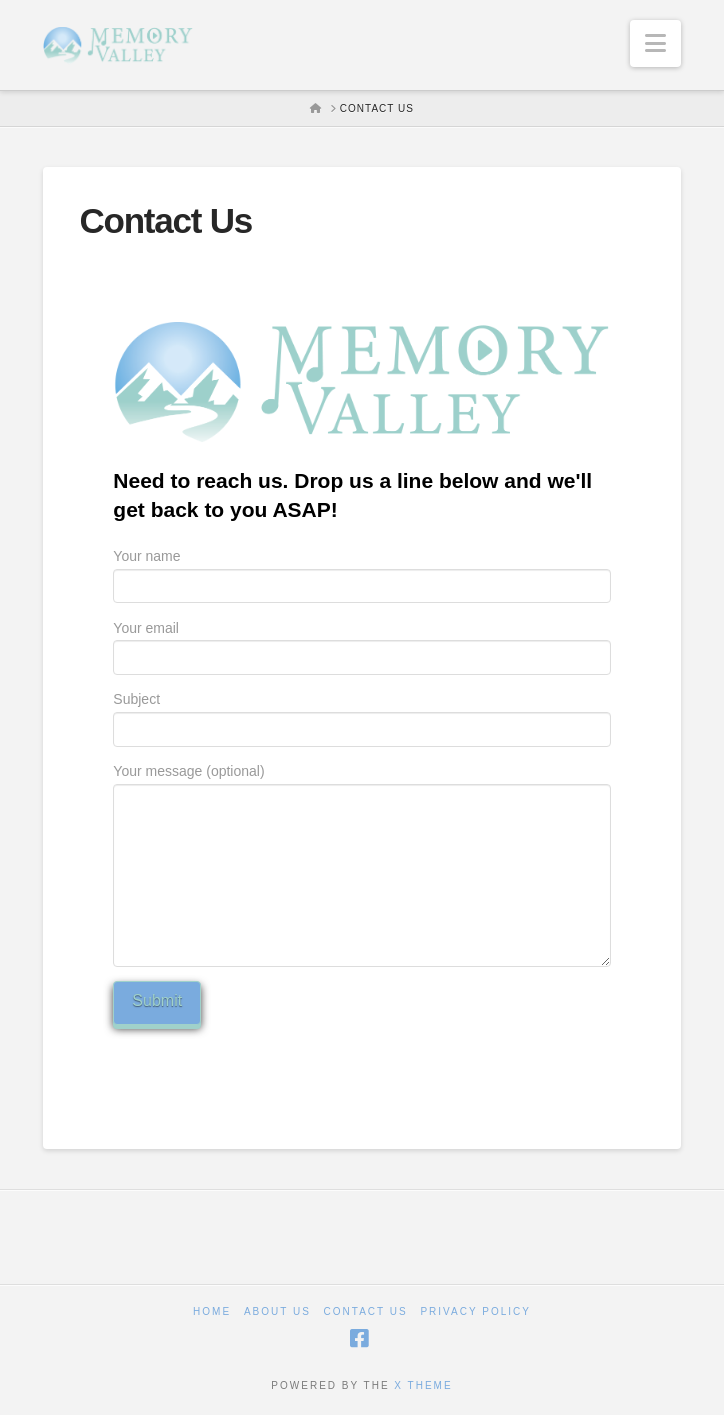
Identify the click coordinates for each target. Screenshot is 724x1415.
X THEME (423, 1385)
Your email (361, 644)
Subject (361, 715)
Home (212, 1311)
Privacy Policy (475, 1311)
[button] (655, 43)
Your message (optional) (361, 783)
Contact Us (366, 1311)
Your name (361, 572)
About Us (277, 1311)
